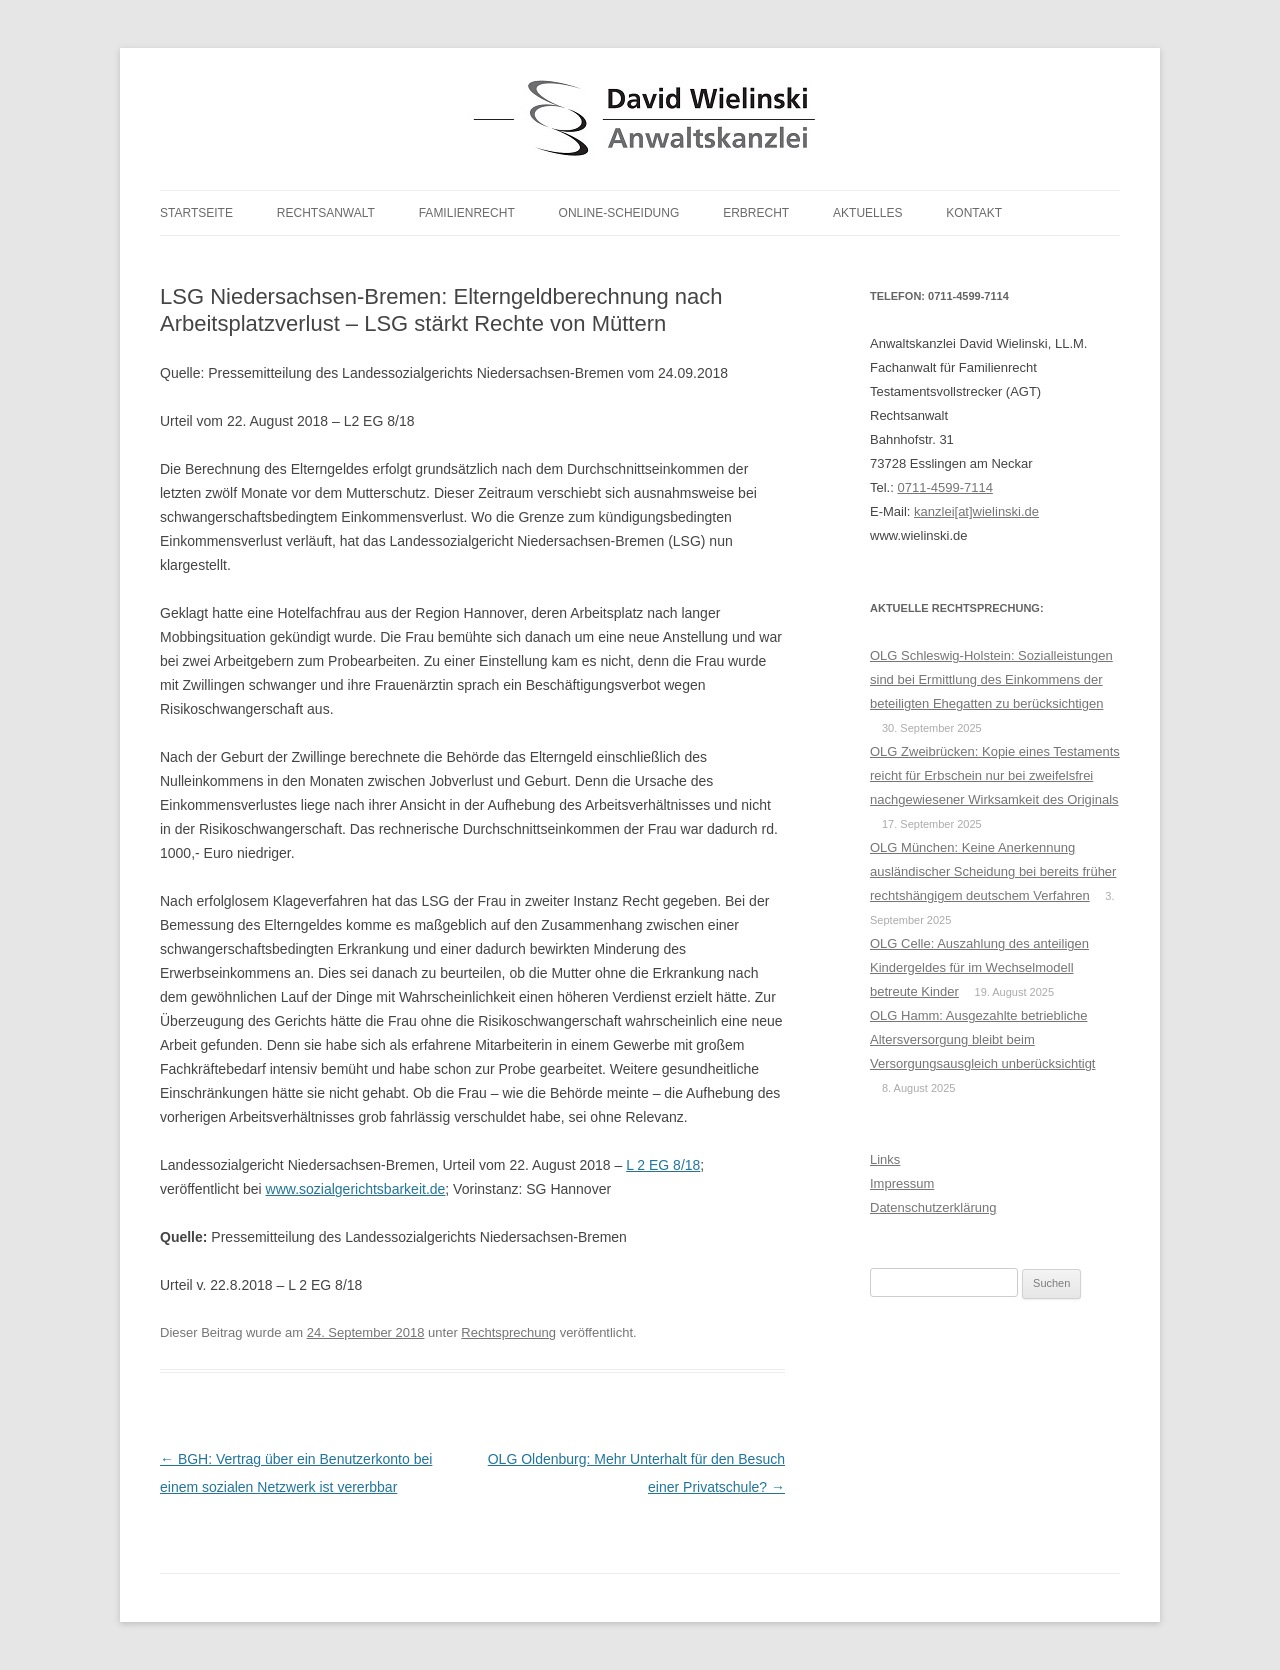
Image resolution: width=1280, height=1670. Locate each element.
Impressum (902, 1183)
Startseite (196, 213)
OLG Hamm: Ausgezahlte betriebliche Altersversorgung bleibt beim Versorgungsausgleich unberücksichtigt (982, 1039)
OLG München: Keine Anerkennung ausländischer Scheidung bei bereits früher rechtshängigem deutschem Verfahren (993, 871)
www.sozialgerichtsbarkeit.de (356, 1189)
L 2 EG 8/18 (663, 1165)
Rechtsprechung (508, 1332)
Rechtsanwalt (326, 213)
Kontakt (974, 213)
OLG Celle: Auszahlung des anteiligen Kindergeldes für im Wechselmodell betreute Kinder (979, 967)
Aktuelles (867, 213)
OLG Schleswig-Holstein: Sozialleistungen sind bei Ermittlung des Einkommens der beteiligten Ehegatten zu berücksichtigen (991, 679)
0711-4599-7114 (944, 487)
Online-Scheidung (619, 213)
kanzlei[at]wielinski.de (976, 511)
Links (885, 1159)
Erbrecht (756, 213)
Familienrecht (467, 213)
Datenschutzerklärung (933, 1207)
